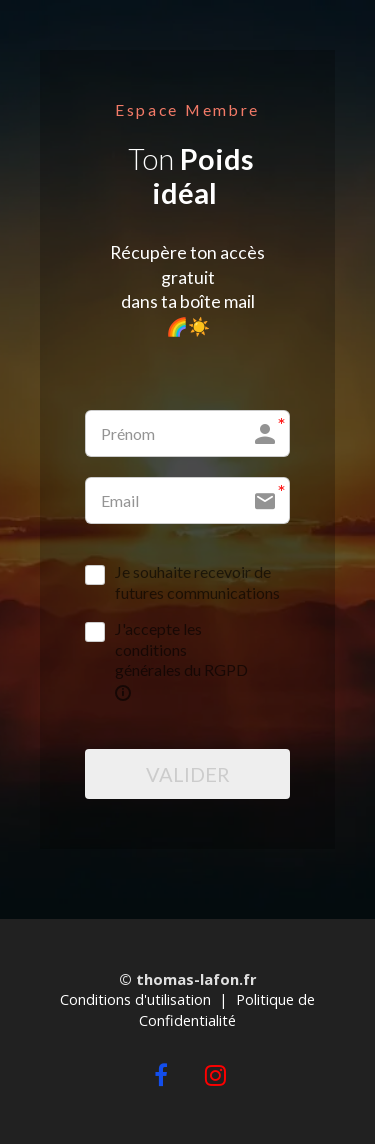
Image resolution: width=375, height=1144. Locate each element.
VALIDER (188, 774)
